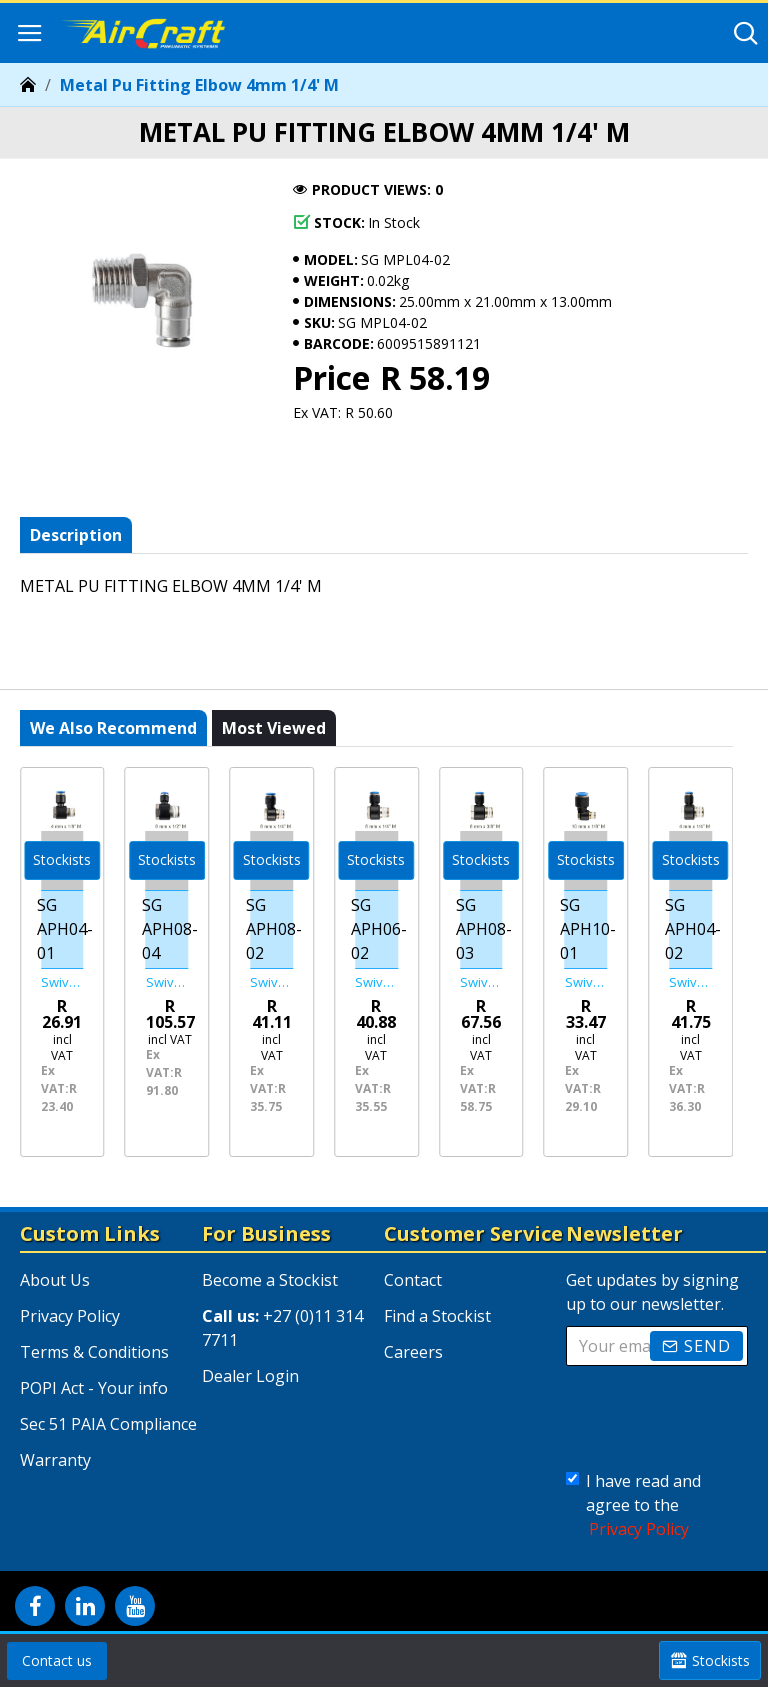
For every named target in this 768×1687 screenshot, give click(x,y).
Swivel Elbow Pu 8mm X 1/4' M (271, 982)
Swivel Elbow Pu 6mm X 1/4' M (376, 982)
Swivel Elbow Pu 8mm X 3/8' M (481, 982)
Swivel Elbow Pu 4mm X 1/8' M (62, 982)
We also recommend (113, 737)
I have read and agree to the (633, 1505)
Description (76, 535)
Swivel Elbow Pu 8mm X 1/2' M (167, 982)
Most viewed (274, 737)
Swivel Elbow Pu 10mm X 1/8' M (586, 982)
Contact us (57, 1660)
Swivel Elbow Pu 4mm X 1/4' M (690, 982)
